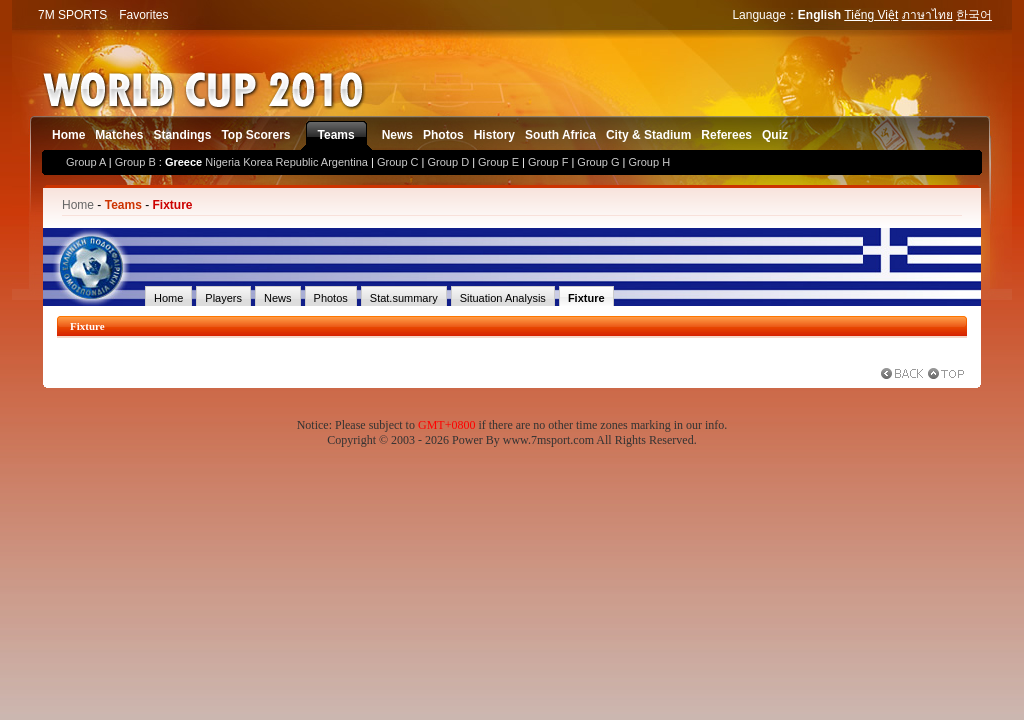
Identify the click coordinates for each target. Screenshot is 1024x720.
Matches (119, 135)
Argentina (344, 162)
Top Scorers (255, 135)
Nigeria (222, 162)
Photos (443, 135)
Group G (598, 162)
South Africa (560, 135)
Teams (336, 135)
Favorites (143, 15)
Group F (548, 162)
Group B (135, 162)
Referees (726, 135)
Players (223, 298)
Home (68, 135)
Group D (449, 162)
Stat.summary (404, 298)
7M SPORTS (72, 15)
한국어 (974, 15)
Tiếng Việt (871, 15)
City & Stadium (648, 135)
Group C (398, 162)
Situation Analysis (503, 298)
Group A (86, 162)
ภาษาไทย (927, 15)
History (494, 135)
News (397, 135)
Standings (182, 135)
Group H (650, 162)
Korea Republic (280, 162)
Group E (498, 162)
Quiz (775, 135)
